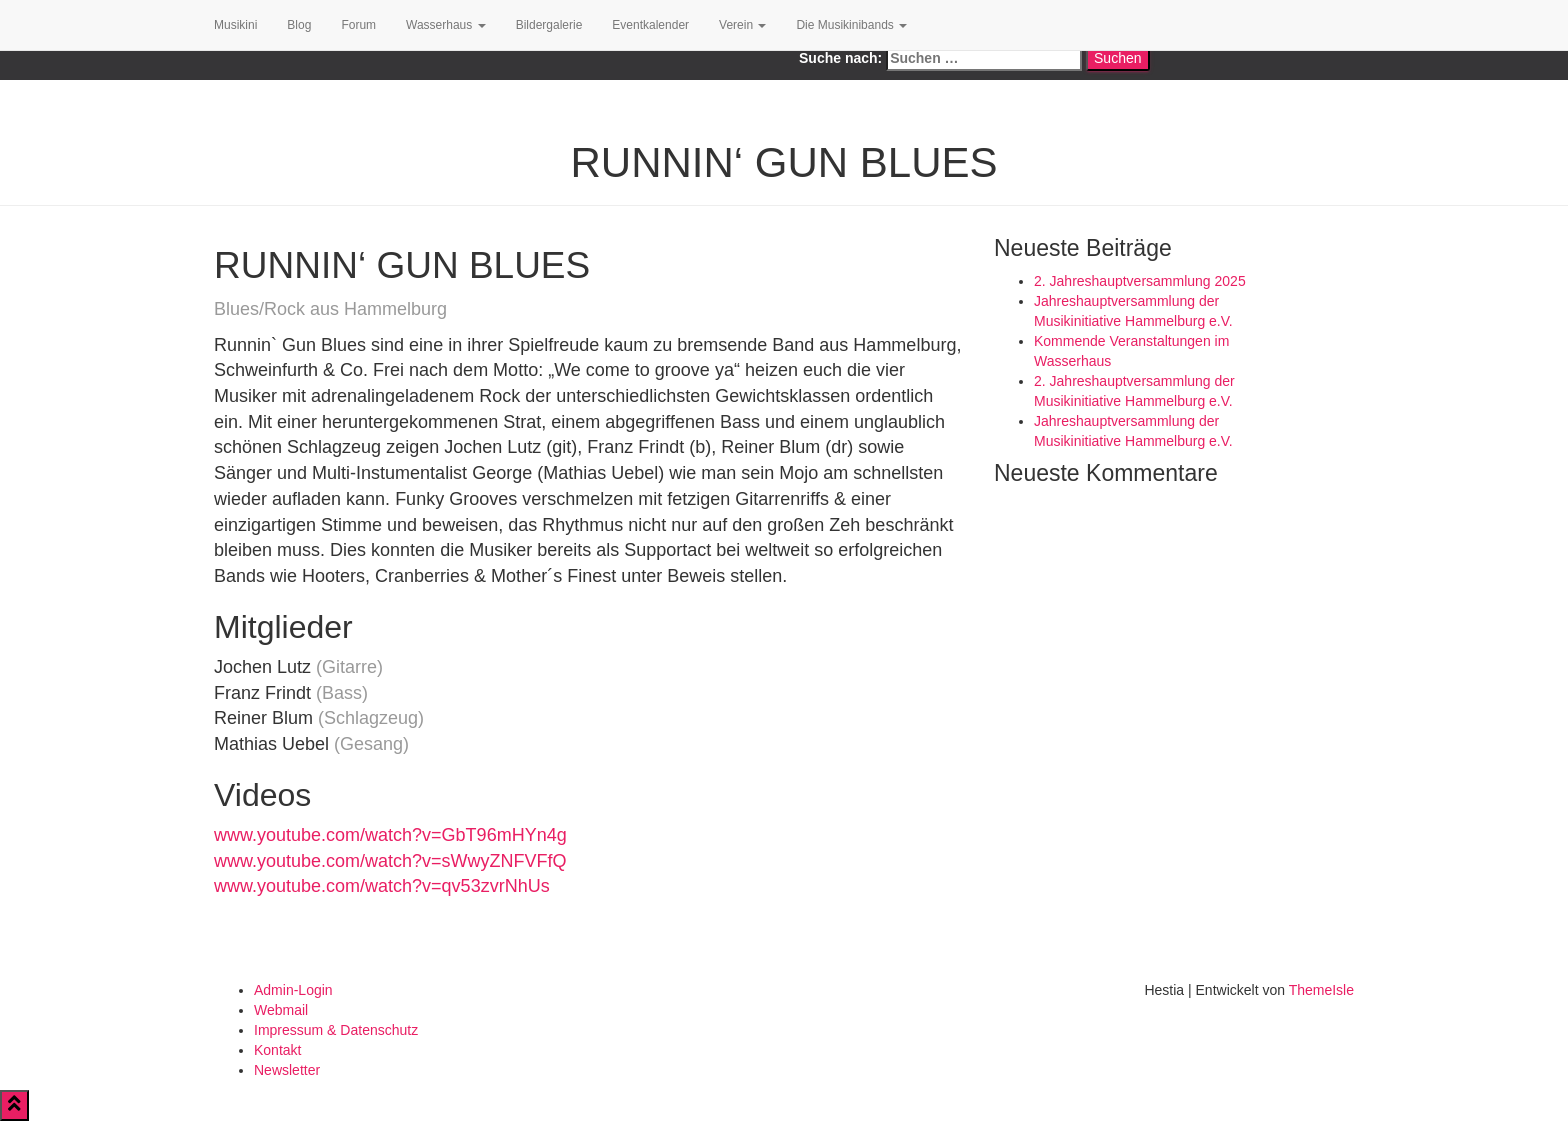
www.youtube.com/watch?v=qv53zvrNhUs (382, 886)
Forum (358, 25)
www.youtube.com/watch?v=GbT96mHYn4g (390, 835)
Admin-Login (293, 990)
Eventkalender (650, 25)
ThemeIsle (1321, 990)
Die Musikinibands (851, 25)
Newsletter (287, 1070)
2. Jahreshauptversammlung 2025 (1140, 281)
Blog (299, 25)
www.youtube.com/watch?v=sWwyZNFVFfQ (390, 861)
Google (491, 70)
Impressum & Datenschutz (336, 1030)
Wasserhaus (446, 25)
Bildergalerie (549, 25)
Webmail (281, 1010)
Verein (742, 25)
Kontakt (277, 1050)
